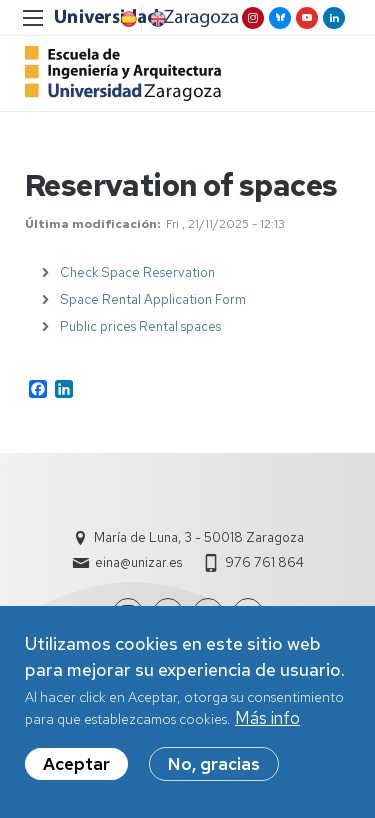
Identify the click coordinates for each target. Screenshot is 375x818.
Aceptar (76, 768)
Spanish (127, 19)
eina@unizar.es (138, 562)
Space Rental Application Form (153, 299)
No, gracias (214, 768)
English (156, 19)
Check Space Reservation (137, 272)
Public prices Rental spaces (140, 326)
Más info (267, 723)
